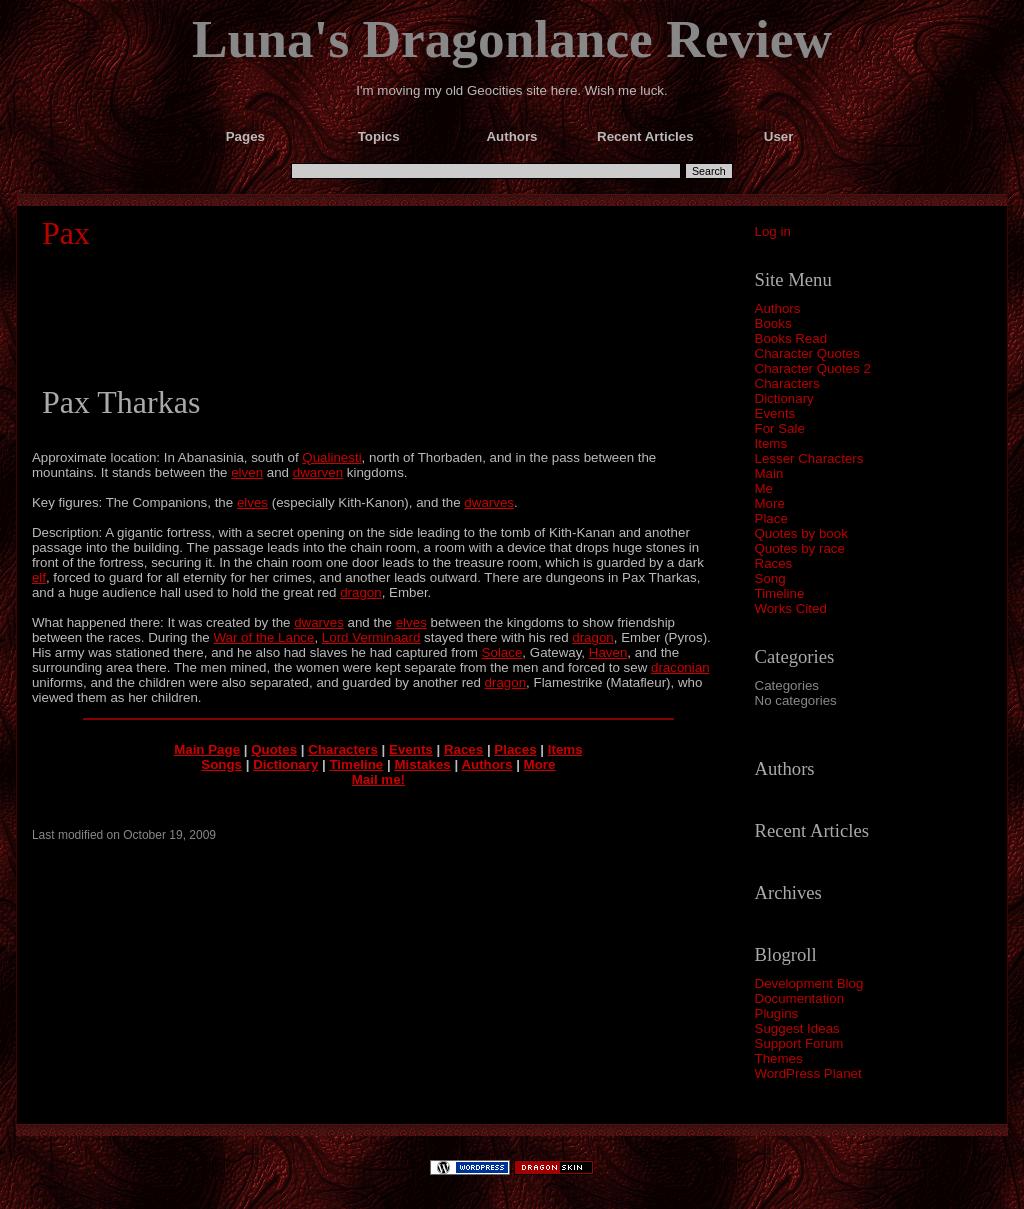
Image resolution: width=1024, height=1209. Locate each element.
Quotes (274, 749)
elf (39, 577)
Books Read (791, 338)
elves (252, 502)
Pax (66, 233)
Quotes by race (800, 548)
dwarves (489, 502)
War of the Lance (263, 637)
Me (764, 488)
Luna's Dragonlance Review (512, 39)
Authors (778, 308)
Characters (787, 383)
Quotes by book (801, 533)
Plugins (777, 1013)
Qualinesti (331, 457)
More (770, 503)
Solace (502, 652)
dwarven (318, 472)
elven (247, 472)
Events (775, 413)
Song (770, 578)
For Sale (780, 428)
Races (774, 563)
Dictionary (784, 398)
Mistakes (422, 764)
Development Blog (809, 983)
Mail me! (378, 779)
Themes (779, 1058)
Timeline (780, 593)
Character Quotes (807, 353)
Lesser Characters (809, 458)
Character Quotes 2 (813, 368)
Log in (773, 231)
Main (769, 473)
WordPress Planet (808, 1073)
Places (515, 749)
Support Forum (799, 1043)
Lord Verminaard (371, 637)
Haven (608, 652)
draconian (680, 667)
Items (771, 443)
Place (771, 518)
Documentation (800, 998)
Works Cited (791, 608)
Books (773, 323)
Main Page (207, 749)
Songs (221, 764)
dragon (361, 592)
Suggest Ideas (797, 1028)
